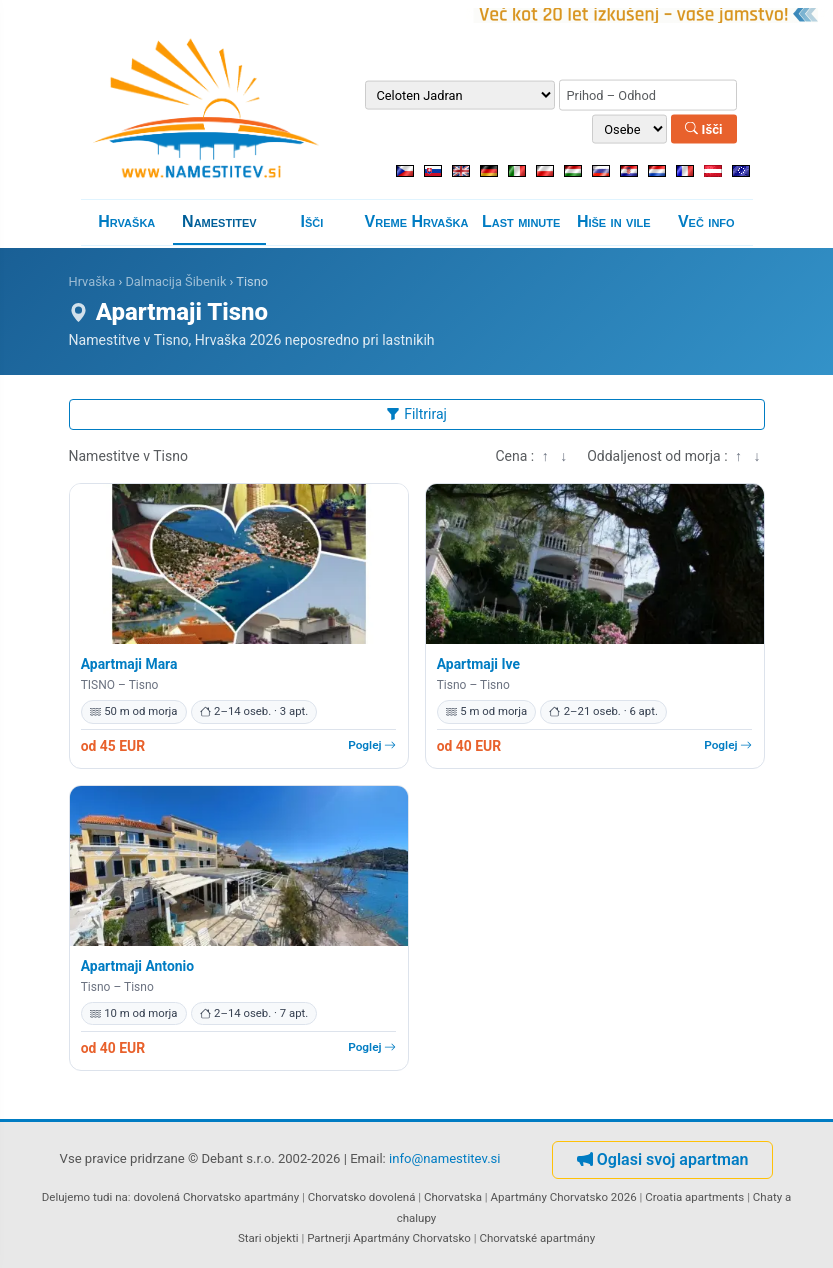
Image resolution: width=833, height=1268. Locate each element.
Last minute (521, 221)
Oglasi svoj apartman (663, 1159)
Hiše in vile (614, 221)
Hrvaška (126, 221)
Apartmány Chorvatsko (412, 1238)
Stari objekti (268, 1238)
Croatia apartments (694, 1197)
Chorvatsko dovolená (362, 1197)
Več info (706, 221)
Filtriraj (416, 414)
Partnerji (328, 1238)
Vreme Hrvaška (417, 221)
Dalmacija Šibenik (175, 281)
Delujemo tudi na (85, 1197)
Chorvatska (453, 1197)
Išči (703, 128)
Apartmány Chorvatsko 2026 (563, 1197)
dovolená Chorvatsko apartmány (216, 1197)
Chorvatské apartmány (537, 1238)
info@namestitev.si (445, 1158)
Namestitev (219, 221)
